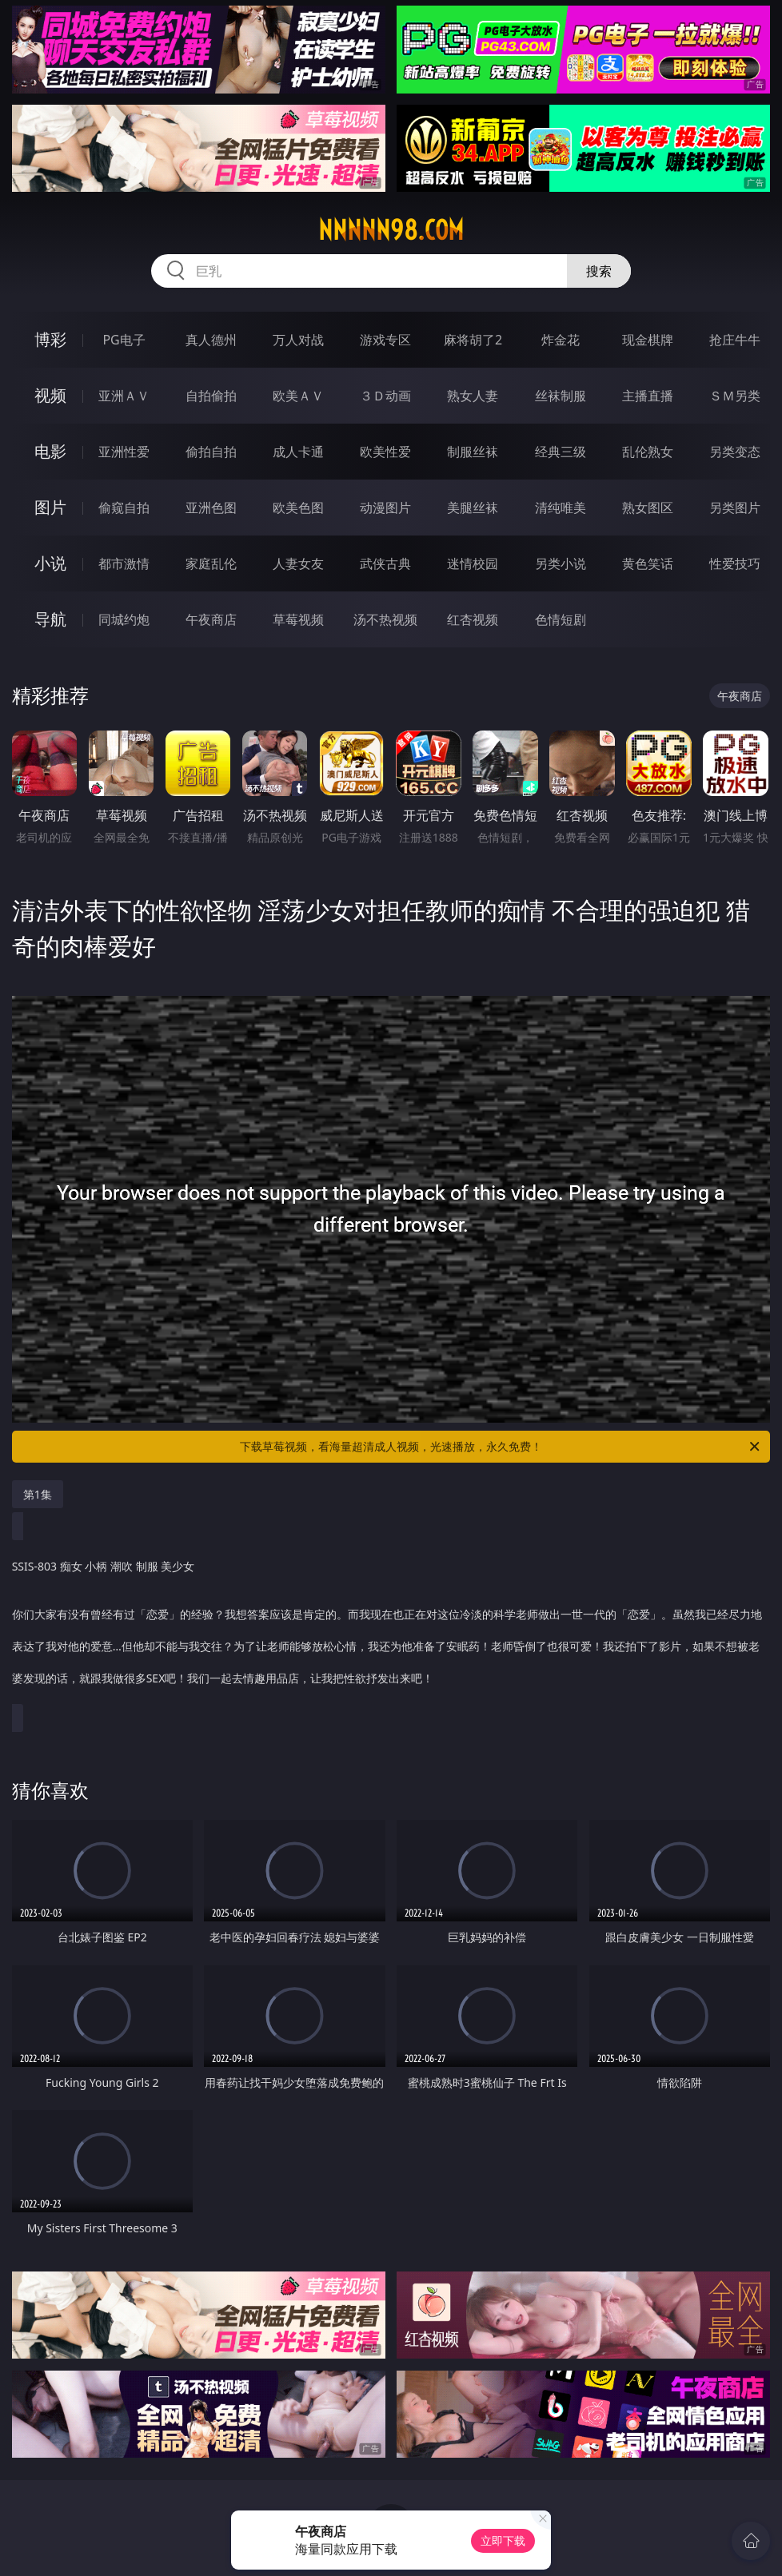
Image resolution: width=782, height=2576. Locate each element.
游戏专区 (385, 339)
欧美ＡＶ (298, 395)
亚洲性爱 (124, 451)
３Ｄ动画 (385, 395)
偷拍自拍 (211, 451)
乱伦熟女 (647, 451)
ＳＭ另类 (734, 395)
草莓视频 (298, 619)
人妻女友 (298, 563)
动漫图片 (385, 507)
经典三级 (560, 451)
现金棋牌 (647, 339)
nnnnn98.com (391, 230)
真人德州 (211, 339)
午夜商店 (211, 619)
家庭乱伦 (211, 563)
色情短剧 (560, 619)
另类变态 (734, 451)
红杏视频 (472, 619)
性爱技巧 (734, 563)
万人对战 (298, 339)
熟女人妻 (472, 395)
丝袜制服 (560, 395)
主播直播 (647, 395)
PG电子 (123, 339)
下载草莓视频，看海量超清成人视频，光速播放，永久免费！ (501, 1446)
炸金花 (560, 339)
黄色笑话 (647, 563)
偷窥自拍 (124, 507)
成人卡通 (298, 451)
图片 (50, 507)
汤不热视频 (385, 619)
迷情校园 (472, 563)
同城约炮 (124, 619)
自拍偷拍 (211, 395)
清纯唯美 (560, 507)
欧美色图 (298, 507)
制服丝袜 (472, 451)
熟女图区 (647, 507)
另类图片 (734, 507)
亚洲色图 (211, 507)
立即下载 (503, 2540)
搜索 (599, 271)
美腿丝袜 (472, 507)
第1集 (37, 1494)
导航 (50, 619)
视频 (50, 395)
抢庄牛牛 (734, 339)
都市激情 (124, 563)
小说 (50, 563)
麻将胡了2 (473, 339)
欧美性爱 (385, 451)
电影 (50, 451)
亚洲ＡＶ (124, 395)
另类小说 (560, 563)
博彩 (50, 339)
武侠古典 (385, 563)
